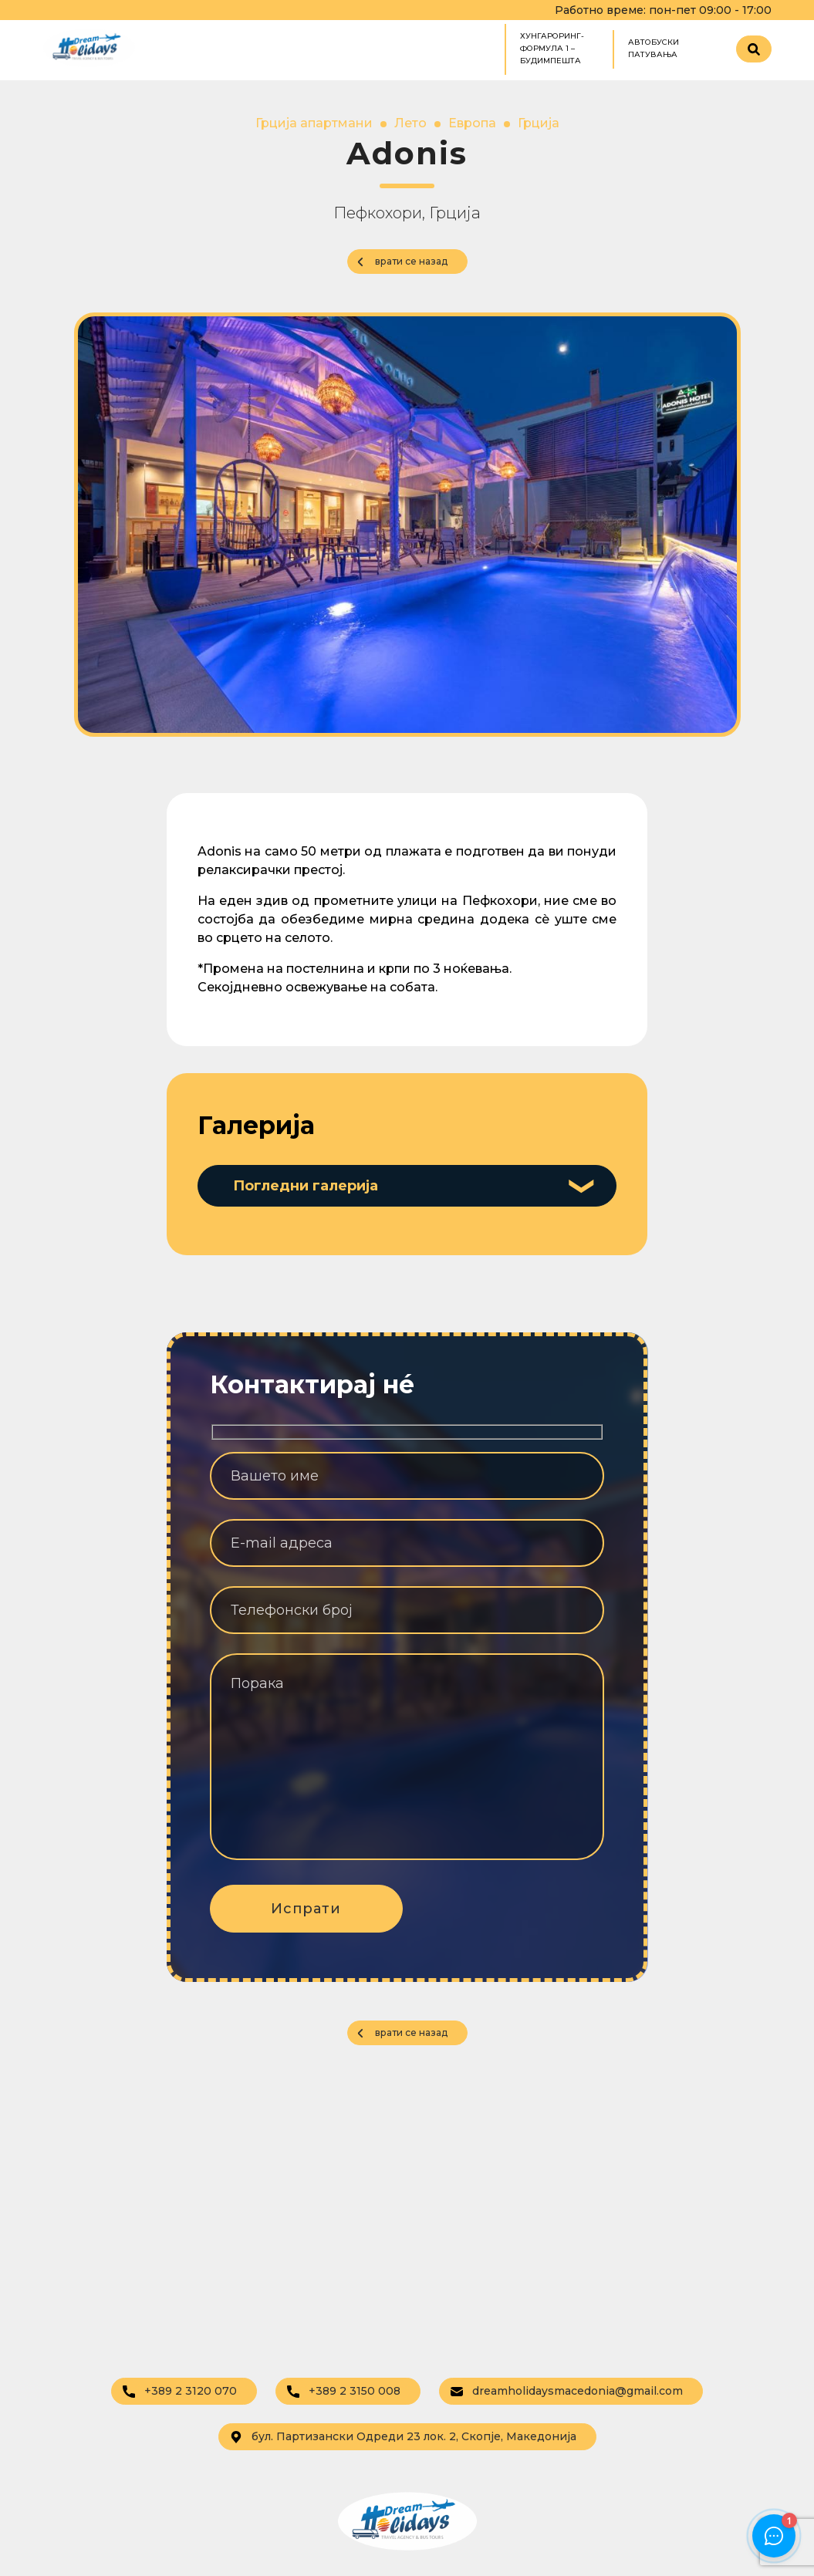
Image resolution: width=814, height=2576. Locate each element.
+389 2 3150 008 (343, 2391)
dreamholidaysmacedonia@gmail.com (567, 2391)
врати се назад (411, 261)
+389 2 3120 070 (180, 2391)
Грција (538, 123)
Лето (410, 123)
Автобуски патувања (653, 48)
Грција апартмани (314, 123)
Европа (472, 123)
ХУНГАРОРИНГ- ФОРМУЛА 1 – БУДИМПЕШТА (552, 48)
